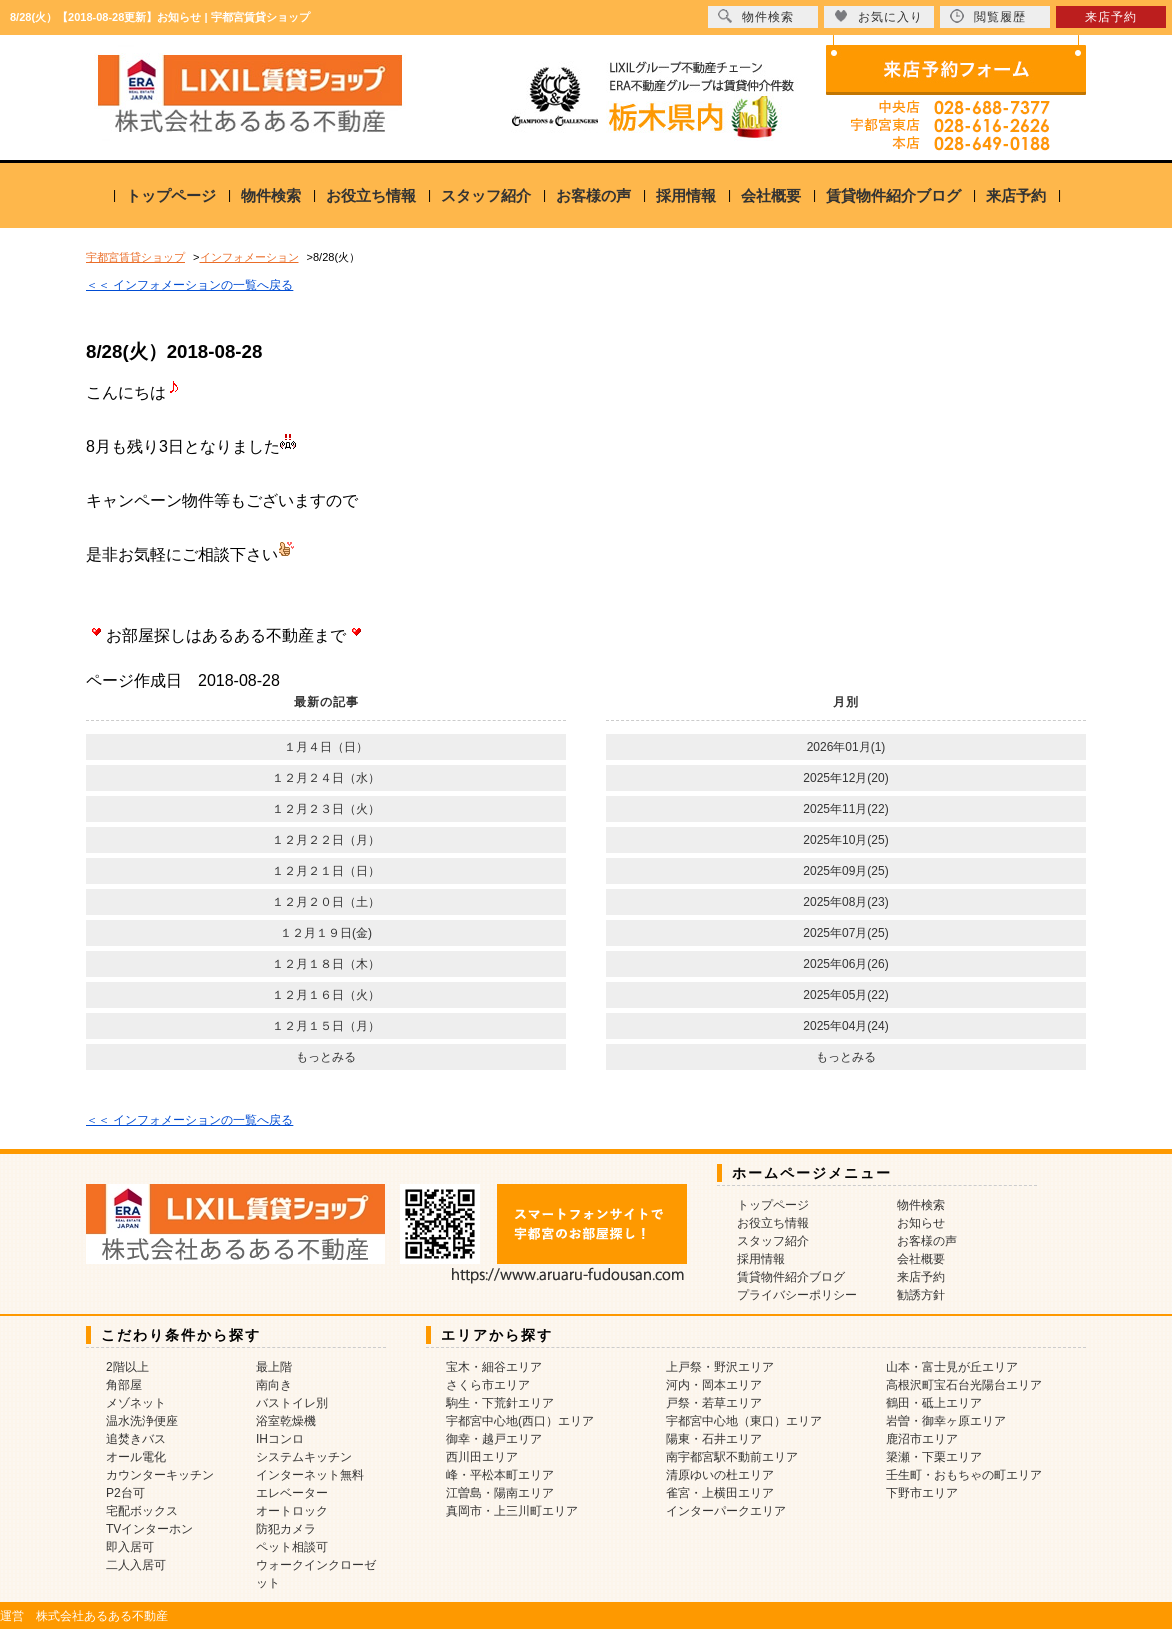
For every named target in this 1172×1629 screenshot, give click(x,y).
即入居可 (130, 1547)
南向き (274, 1385)
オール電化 (136, 1457)
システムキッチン (304, 1457)
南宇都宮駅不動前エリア (732, 1457)
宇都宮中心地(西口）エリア (520, 1421)
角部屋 (124, 1385)
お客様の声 (593, 195)
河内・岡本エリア (714, 1385)
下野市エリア (922, 1493)
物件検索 (271, 195)
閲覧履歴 (988, 16)
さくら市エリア (488, 1385)
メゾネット (136, 1403)
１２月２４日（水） (326, 778)
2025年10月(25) (845, 840)
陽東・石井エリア (714, 1439)
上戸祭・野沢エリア (720, 1367)
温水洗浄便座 (142, 1421)
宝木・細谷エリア (494, 1367)
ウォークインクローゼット (316, 1574)
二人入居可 (136, 1565)
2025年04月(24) (845, 1026)
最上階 (274, 1367)
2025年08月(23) (845, 902)
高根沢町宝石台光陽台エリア (964, 1385)
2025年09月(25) (845, 871)
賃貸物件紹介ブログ (893, 195)
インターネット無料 (310, 1475)
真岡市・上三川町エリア (512, 1511)
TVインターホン (149, 1529)
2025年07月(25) (845, 933)
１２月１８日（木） (326, 964)
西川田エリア (482, 1457)
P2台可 (125, 1493)
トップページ (171, 195)
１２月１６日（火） (326, 995)
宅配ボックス (142, 1511)
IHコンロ (280, 1439)
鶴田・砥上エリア (934, 1403)
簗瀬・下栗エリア (934, 1457)
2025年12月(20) (845, 778)
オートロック (292, 1511)
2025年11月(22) (845, 809)
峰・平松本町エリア (500, 1475)
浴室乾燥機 (286, 1421)
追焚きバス (136, 1439)
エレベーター (292, 1493)
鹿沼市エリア (922, 1439)
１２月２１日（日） (326, 871)
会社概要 (771, 195)
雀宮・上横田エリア (720, 1493)
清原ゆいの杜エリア (720, 1475)
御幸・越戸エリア (494, 1439)
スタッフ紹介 (486, 195)
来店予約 (1016, 195)
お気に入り (878, 16)
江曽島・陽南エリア (500, 1493)
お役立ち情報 (371, 195)
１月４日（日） (326, 747)
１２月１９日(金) (326, 933)
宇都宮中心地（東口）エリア (744, 1421)
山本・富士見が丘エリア (952, 1367)
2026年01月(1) (846, 747)
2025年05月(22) (845, 995)
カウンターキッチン (160, 1475)
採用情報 (686, 195)
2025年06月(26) (845, 964)
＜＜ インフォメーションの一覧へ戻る (189, 285)
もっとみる (326, 1057)
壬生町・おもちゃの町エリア (964, 1475)
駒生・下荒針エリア (500, 1403)
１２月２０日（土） (326, 902)
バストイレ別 (292, 1403)
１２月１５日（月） (326, 1026)
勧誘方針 (921, 1295)
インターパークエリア (726, 1511)
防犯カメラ (286, 1529)
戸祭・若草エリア (714, 1403)
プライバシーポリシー (797, 1295)
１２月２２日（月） (326, 840)
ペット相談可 (292, 1547)
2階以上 (127, 1367)
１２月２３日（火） (326, 809)
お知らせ (921, 1223)
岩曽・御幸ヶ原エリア (946, 1421)
